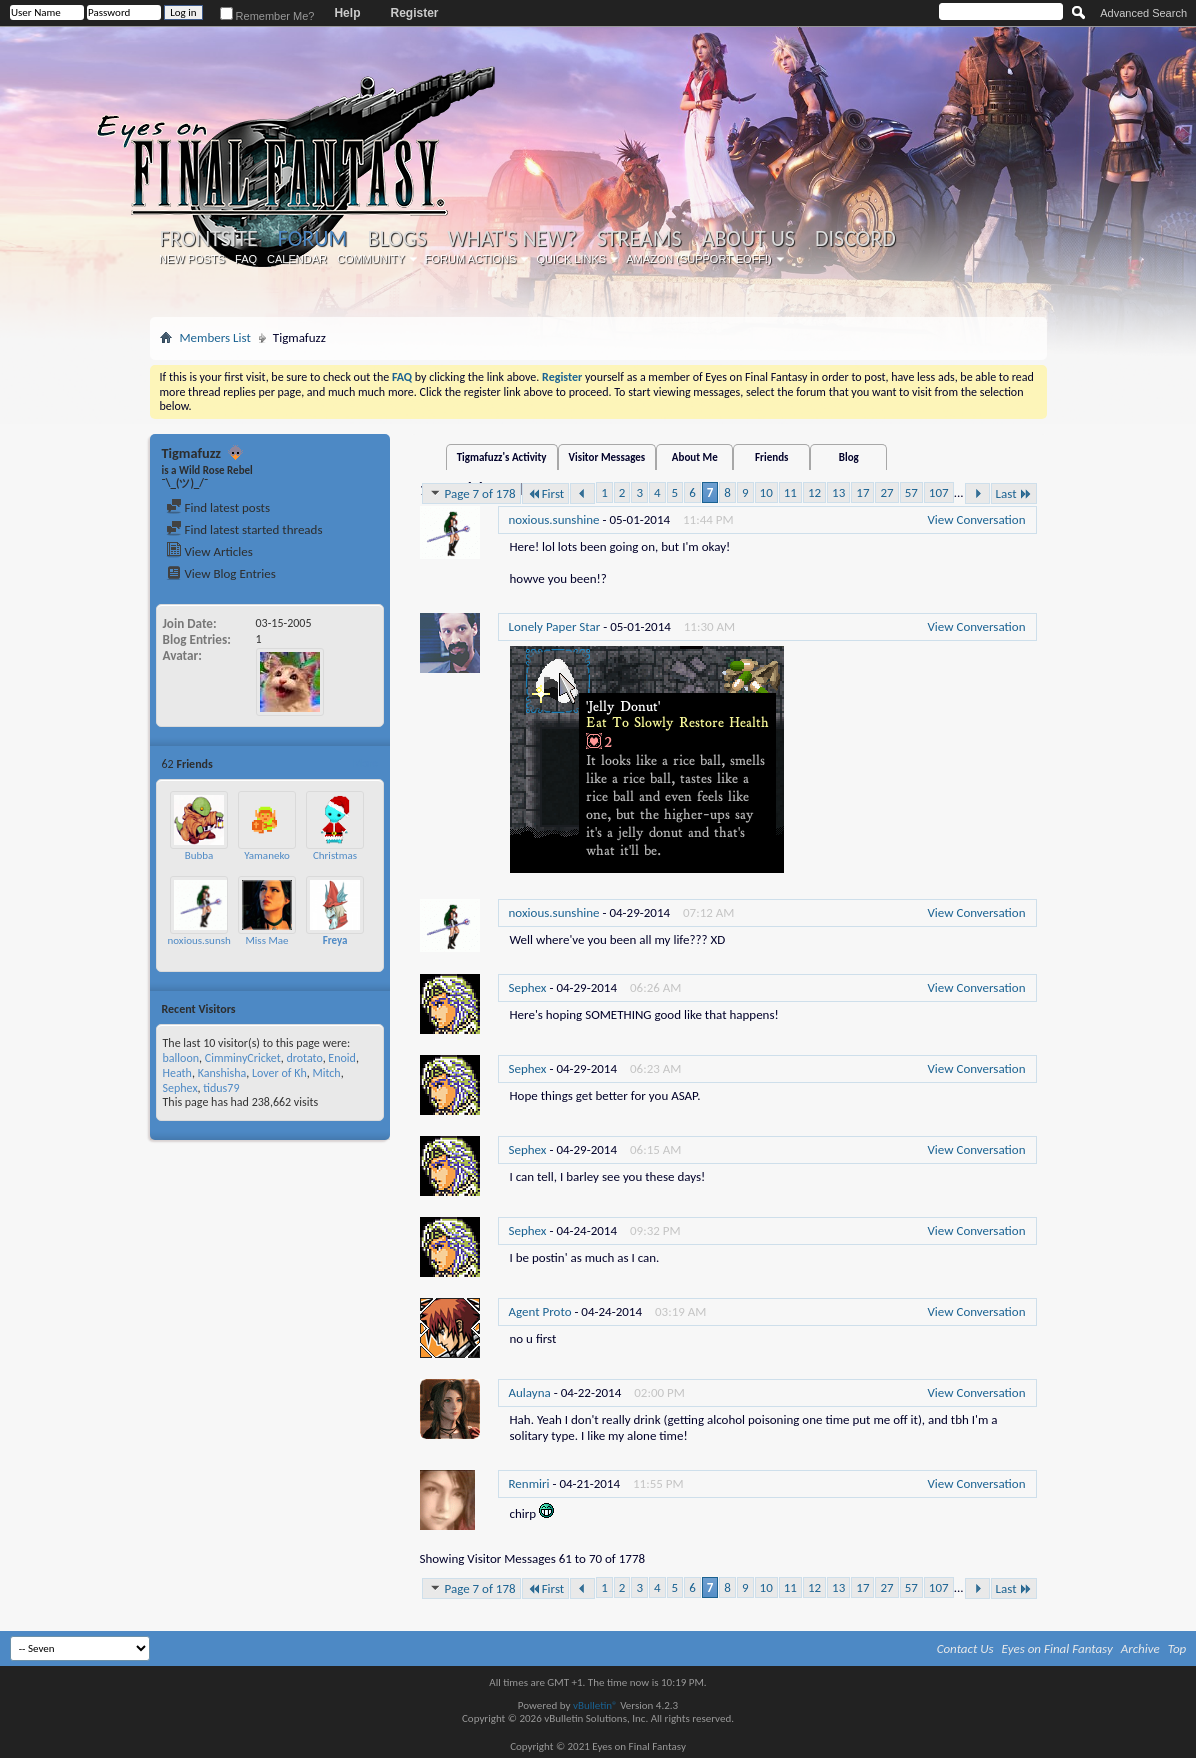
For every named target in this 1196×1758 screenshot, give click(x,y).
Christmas (335, 855)
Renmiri (529, 1483)
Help (347, 13)
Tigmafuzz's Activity (502, 457)
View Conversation (976, 519)
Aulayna (530, 1392)
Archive (1140, 1648)
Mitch (326, 1073)
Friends (771, 457)
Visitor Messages (607, 457)
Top (1177, 1648)
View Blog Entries (221, 573)
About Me (695, 457)
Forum (312, 238)
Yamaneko (267, 855)
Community (371, 259)
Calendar (297, 259)
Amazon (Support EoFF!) (699, 259)
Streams (639, 239)
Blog (849, 457)
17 (862, 492)
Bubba (199, 855)
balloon (181, 1058)
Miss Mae (266, 940)
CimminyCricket (243, 1058)
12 (814, 492)
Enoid (342, 1058)
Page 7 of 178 (471, 493)
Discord (855, 239)
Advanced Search (1143, 13)
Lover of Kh (279, 1073)
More (365, 763)
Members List (215, 337)
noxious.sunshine (206, 940)
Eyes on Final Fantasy (1057, 1648)
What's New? (512, 239)
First (546, 493)
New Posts (192, 259)
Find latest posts (218, 507)
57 (911, 492)
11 (790, 492)
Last (1014, 493)
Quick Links (571, 259)
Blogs (397, 239)
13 (838, 492)
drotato (304, 1058)
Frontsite (209, 239)
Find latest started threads (244, 529)
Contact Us (965, 1648)
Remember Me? (267, 16)
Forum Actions (471, 259)
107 (939, 492)
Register (414, 13)
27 (886, 492)
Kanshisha (222, 1073)
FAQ (246, 259)
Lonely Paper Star (555, 626)
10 (766, 492)
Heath (177, 1073)
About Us (748, 239)
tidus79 (221, 1088)
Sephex (180, 1088)
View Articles (209, 551)
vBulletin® (595, 1705)
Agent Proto (540, 1311)
